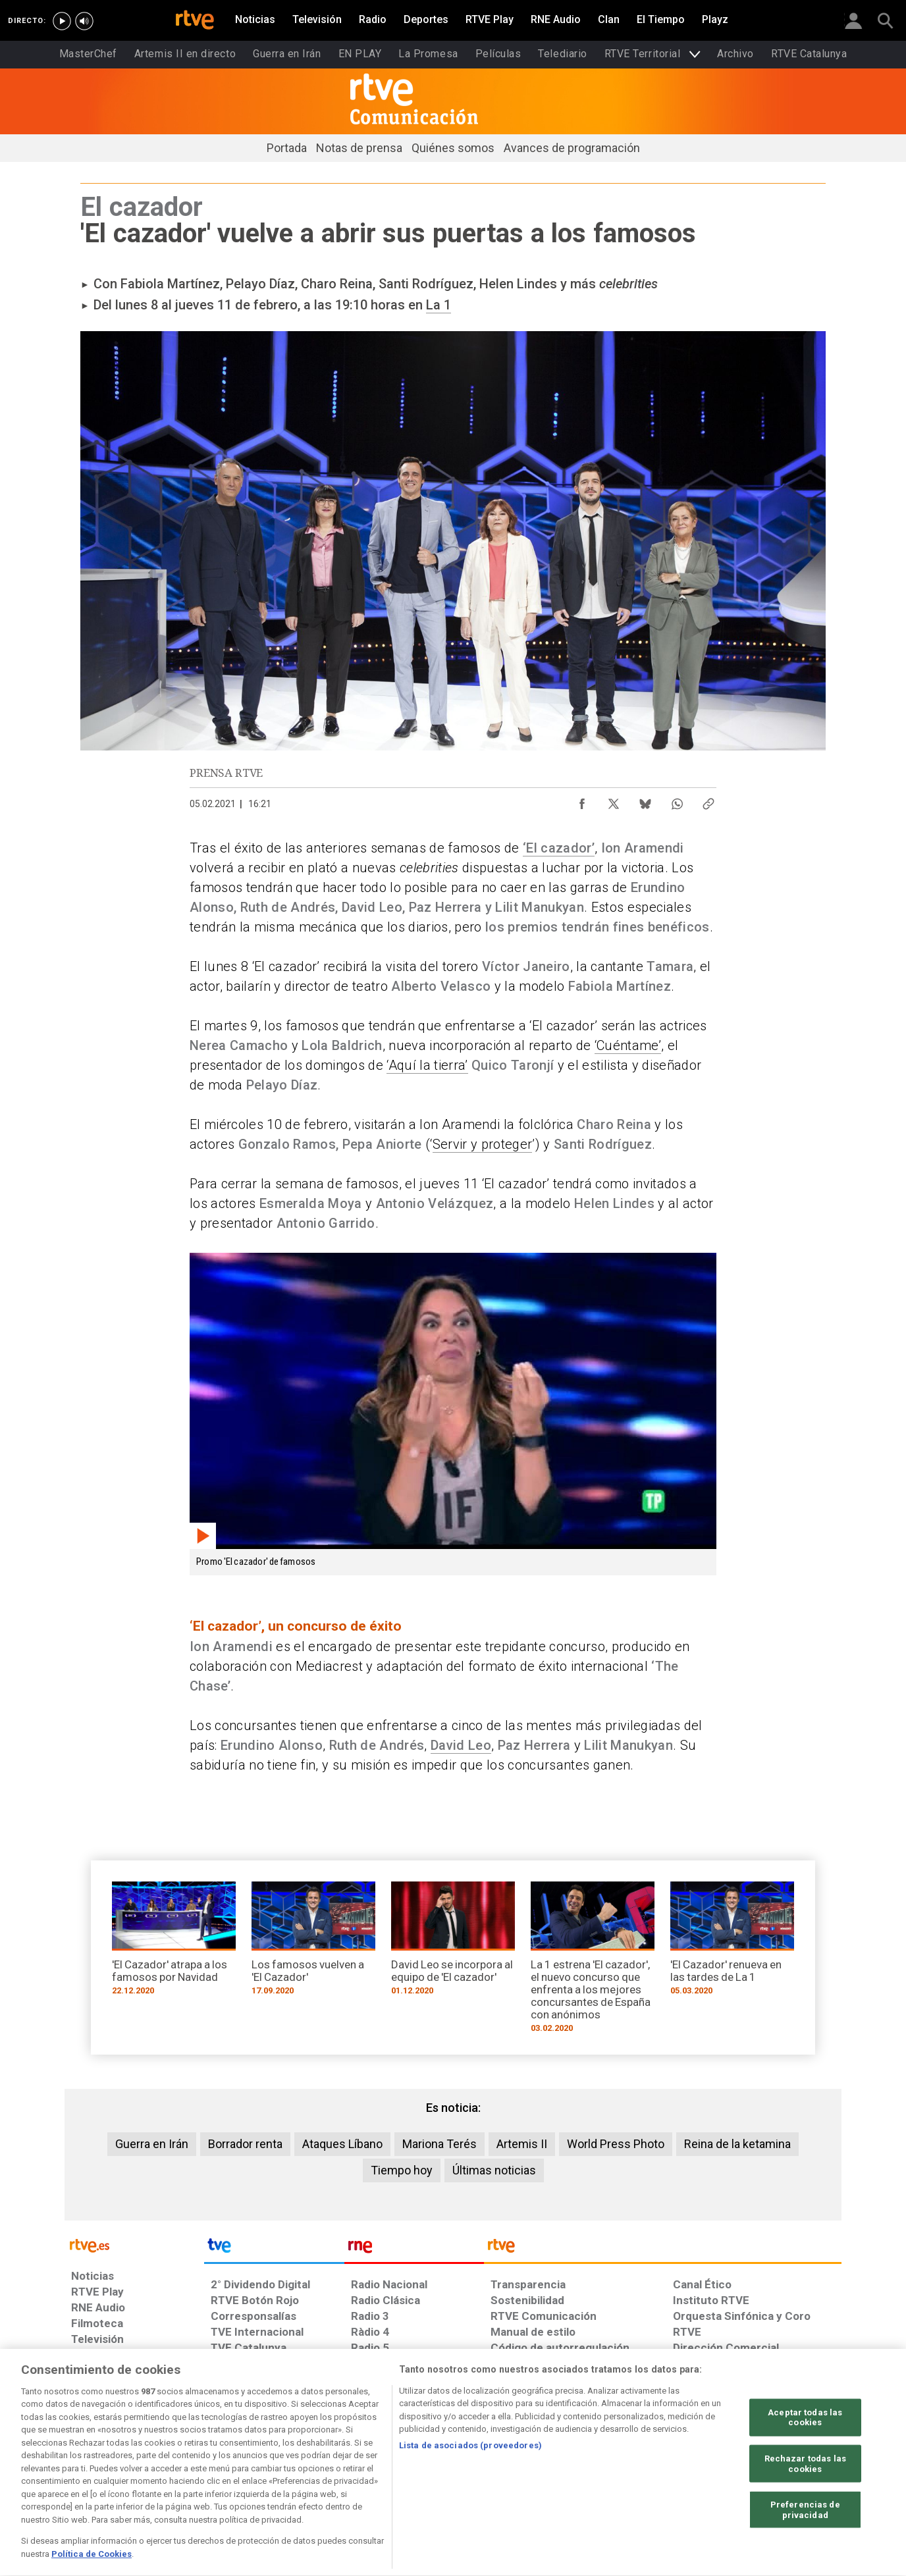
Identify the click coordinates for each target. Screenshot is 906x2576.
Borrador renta (245, 2144)
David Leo (461, 1745)
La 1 (438, 305)
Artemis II (521, 2144)
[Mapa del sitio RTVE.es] (610, 2474)
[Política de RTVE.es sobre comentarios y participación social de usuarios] (783, 2474)
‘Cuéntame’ (628, 1045)
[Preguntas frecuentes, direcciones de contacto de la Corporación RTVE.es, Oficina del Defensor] (680, 2474)
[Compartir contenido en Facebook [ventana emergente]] (582, 800)
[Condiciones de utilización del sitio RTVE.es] (92, 2474)
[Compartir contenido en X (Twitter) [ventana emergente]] (613, 800)
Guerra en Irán (151, 2144)
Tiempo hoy (402, 2170)
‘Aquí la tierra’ (426, 1065)
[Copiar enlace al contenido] (708, 800)
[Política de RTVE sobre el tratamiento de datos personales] (192, 2474)
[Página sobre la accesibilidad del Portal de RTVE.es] (531, 2474)
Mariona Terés (439, 2144)
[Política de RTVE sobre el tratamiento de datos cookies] (309, 2474)
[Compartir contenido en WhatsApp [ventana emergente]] (677, 800)
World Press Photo (615, 2144)
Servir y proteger (483, 1144)
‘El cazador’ (559, 848)
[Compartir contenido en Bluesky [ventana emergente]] (645, 800)
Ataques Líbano (342, 2144)
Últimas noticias (494, 2170)
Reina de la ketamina (737, 2144)
